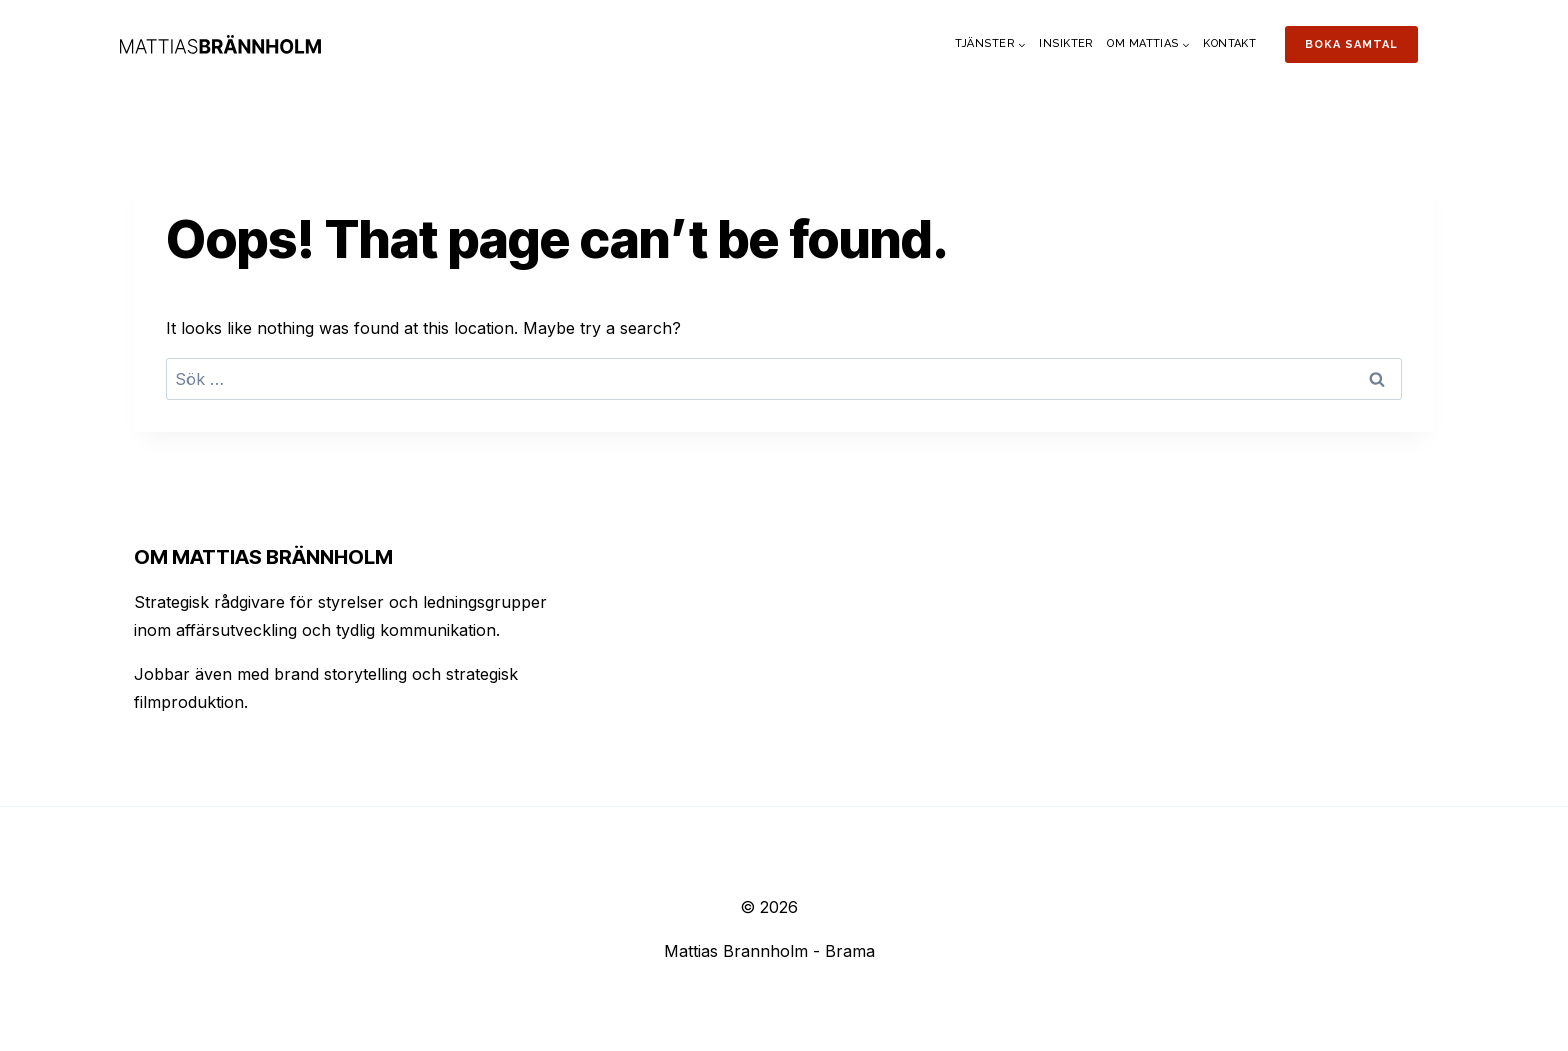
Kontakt (1229, 43)
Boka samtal (1351, 44)
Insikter (1066, 43)
